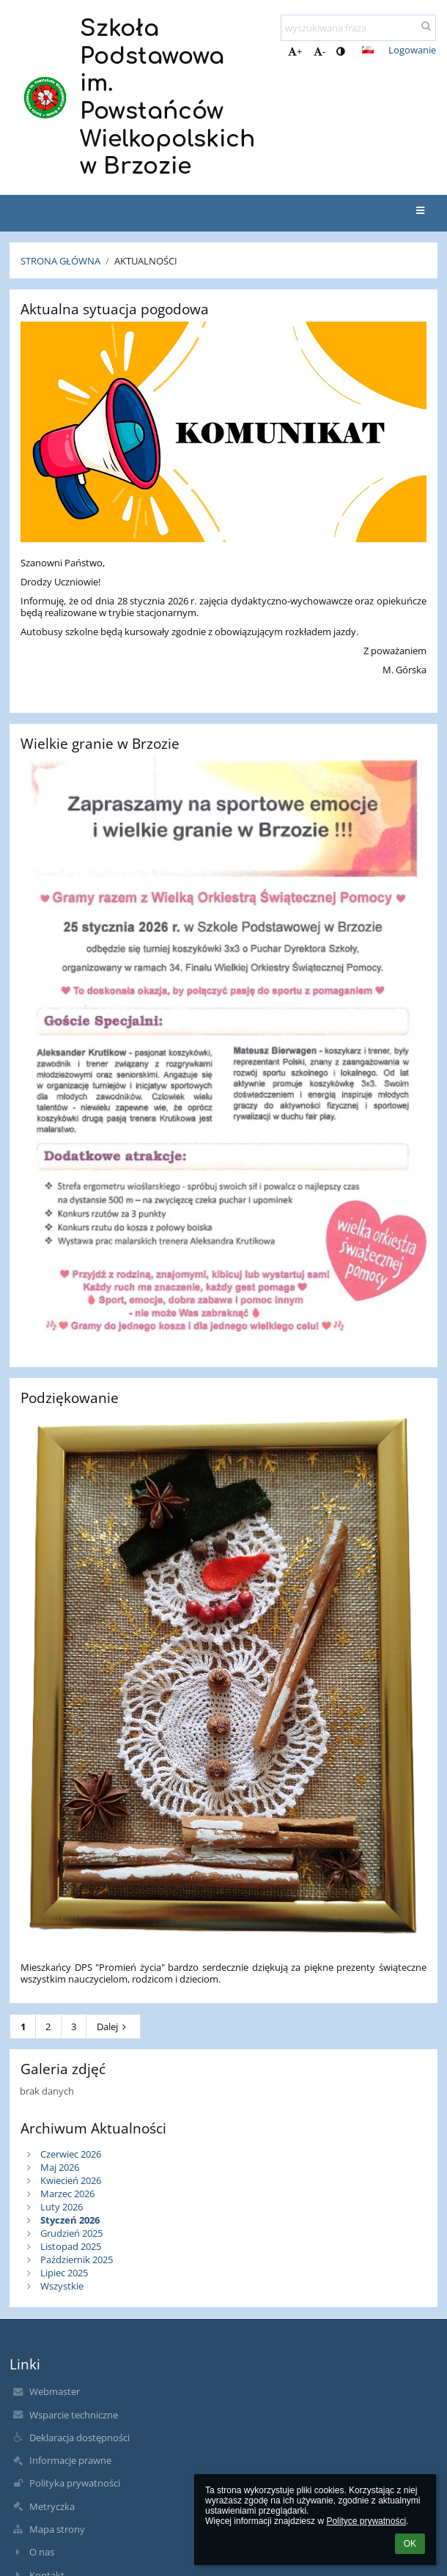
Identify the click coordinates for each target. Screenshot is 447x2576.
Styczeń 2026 (70, 2220)
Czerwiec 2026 (70, 2154)
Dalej (113, 2026)
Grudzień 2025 (71, 2233)
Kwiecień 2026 (70, 2180)
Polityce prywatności (366, 2521)
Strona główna (60, 260)
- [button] (319, 51)
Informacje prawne (70, 2460)
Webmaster (54, 2391)
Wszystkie (62, 2285)
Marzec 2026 (67, 2193)
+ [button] (295, 51)
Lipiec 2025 (64, 2272)
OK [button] (410, 2544)
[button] (368, 50)
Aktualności (145, 260)
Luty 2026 (61, 2206)
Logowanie (412, 49)
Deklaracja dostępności (79, 2437)
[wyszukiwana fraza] (358, 28)
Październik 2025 (76, 2259)
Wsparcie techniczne (73, 2414)
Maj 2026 (59, 2167)
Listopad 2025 (70, 2246)
